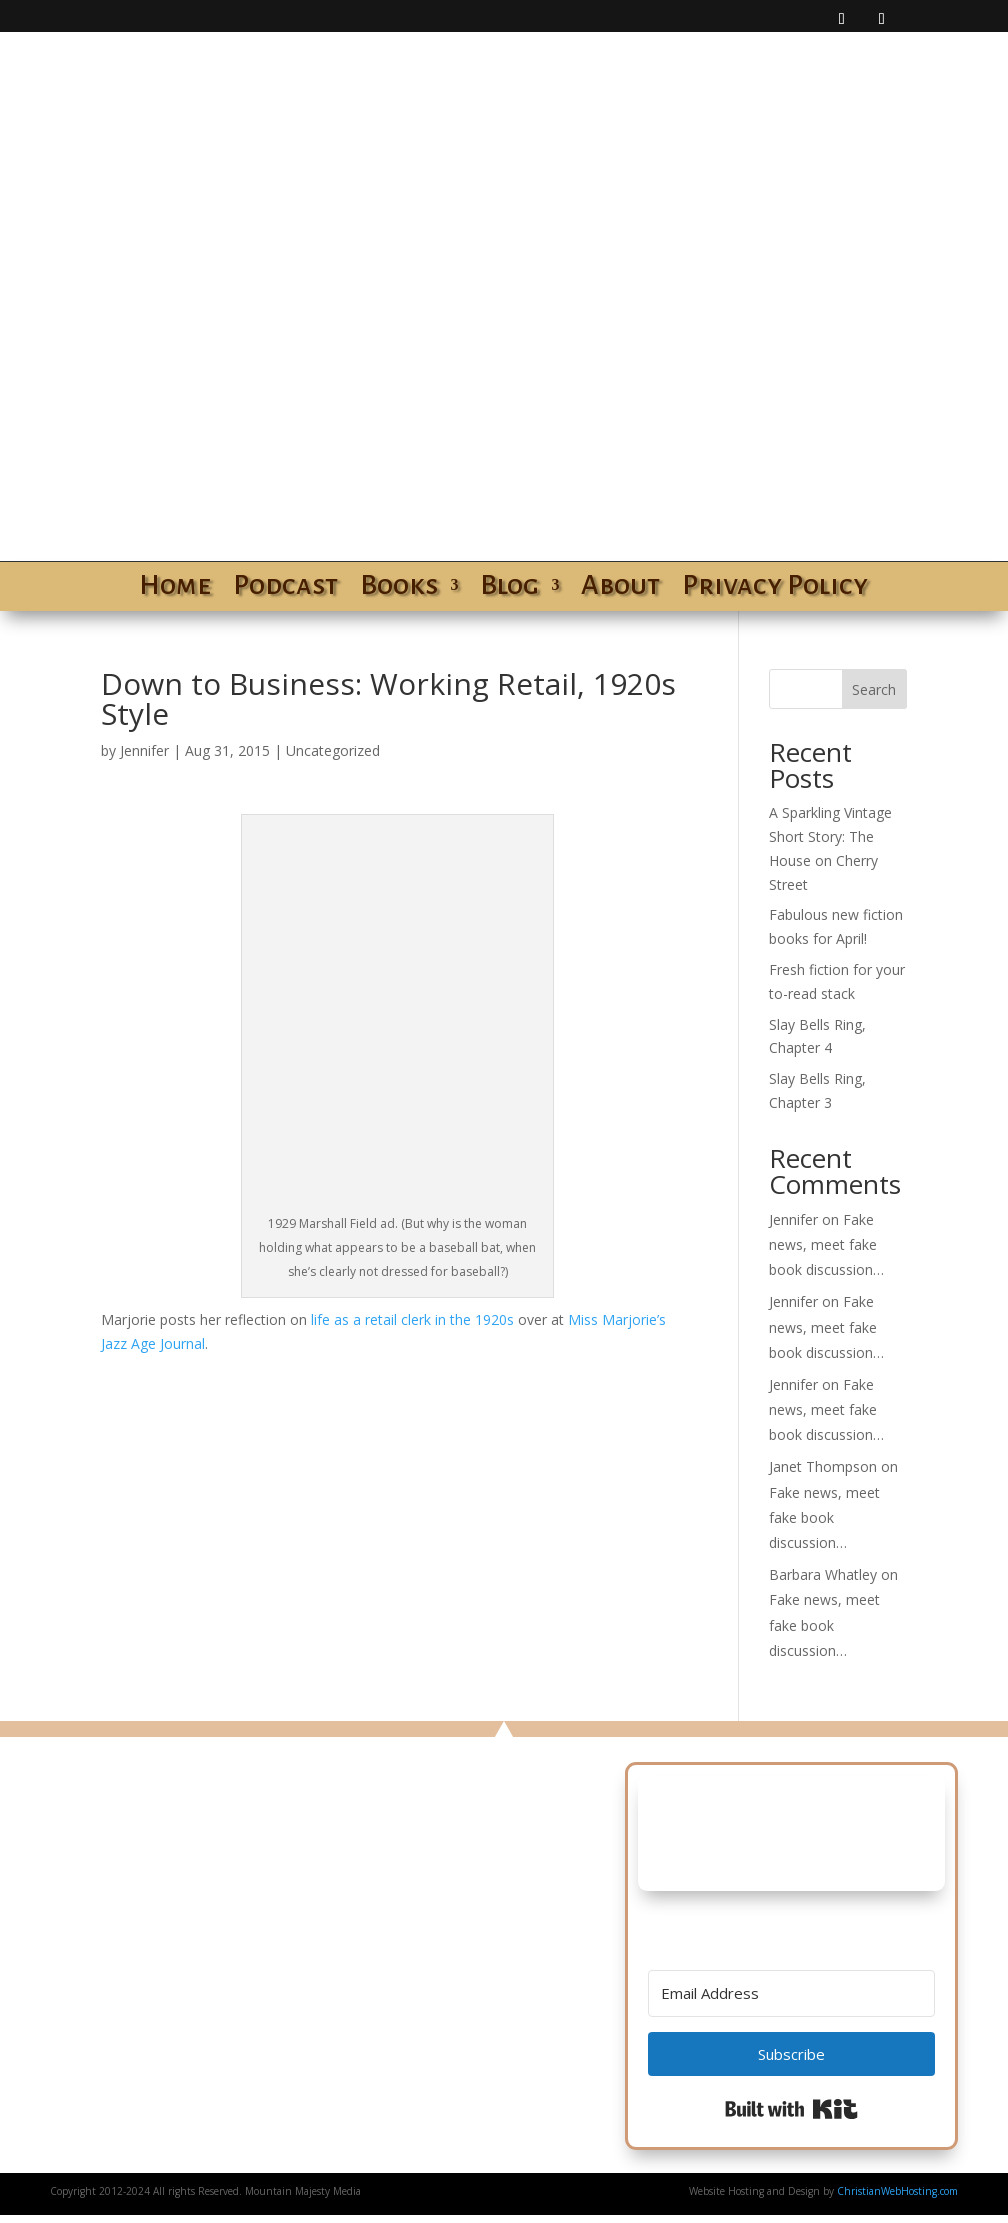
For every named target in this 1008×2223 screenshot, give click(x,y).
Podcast (285, 589)
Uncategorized (333, 750)
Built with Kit (791, 2109)
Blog (509, 589)
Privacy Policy (775, 589)
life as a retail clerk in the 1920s (412, 1319)
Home (175, 589)
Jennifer (144, 750)
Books (399, 589)
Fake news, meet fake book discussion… (826, 1244)
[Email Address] (791, 1993)
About (620, 589)
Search (874, 689)
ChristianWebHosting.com (897, 2191)
